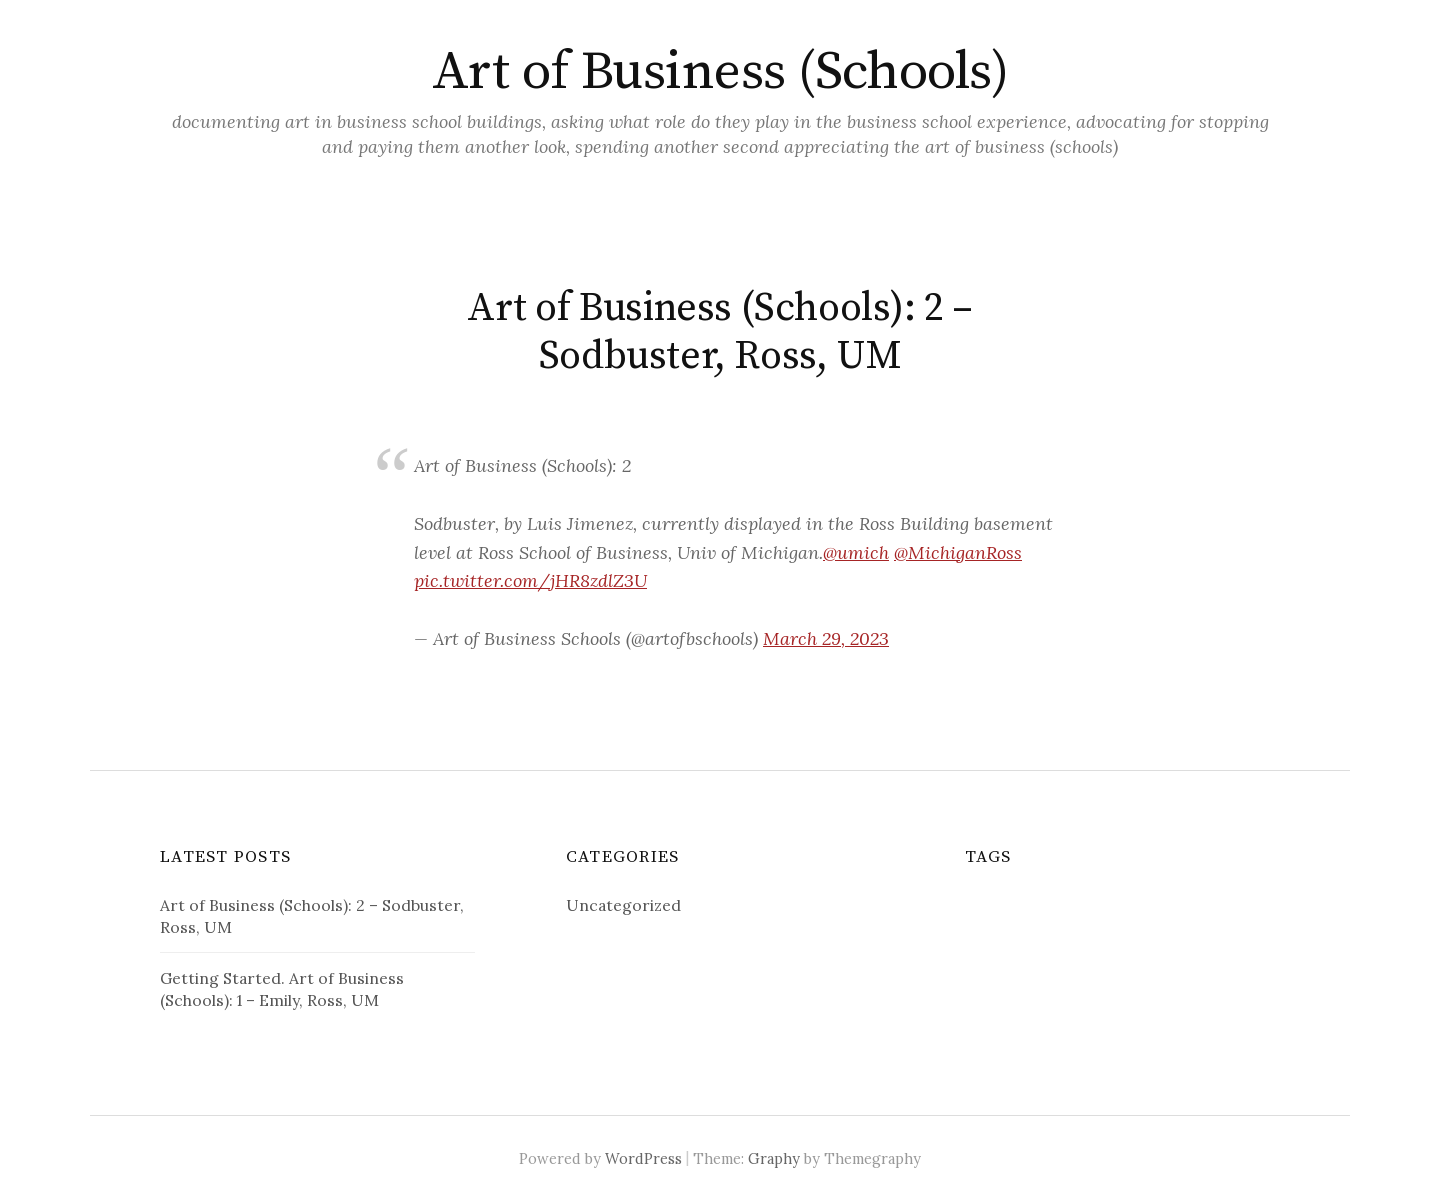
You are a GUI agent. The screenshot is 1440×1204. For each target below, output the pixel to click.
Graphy (774, 1158)
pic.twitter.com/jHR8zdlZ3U (530, 580)
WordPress (643, 1158)
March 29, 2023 (826, 638)
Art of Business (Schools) (720, 72)
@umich (856, 552)
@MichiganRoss (958, 552)
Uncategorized (623, 905)
